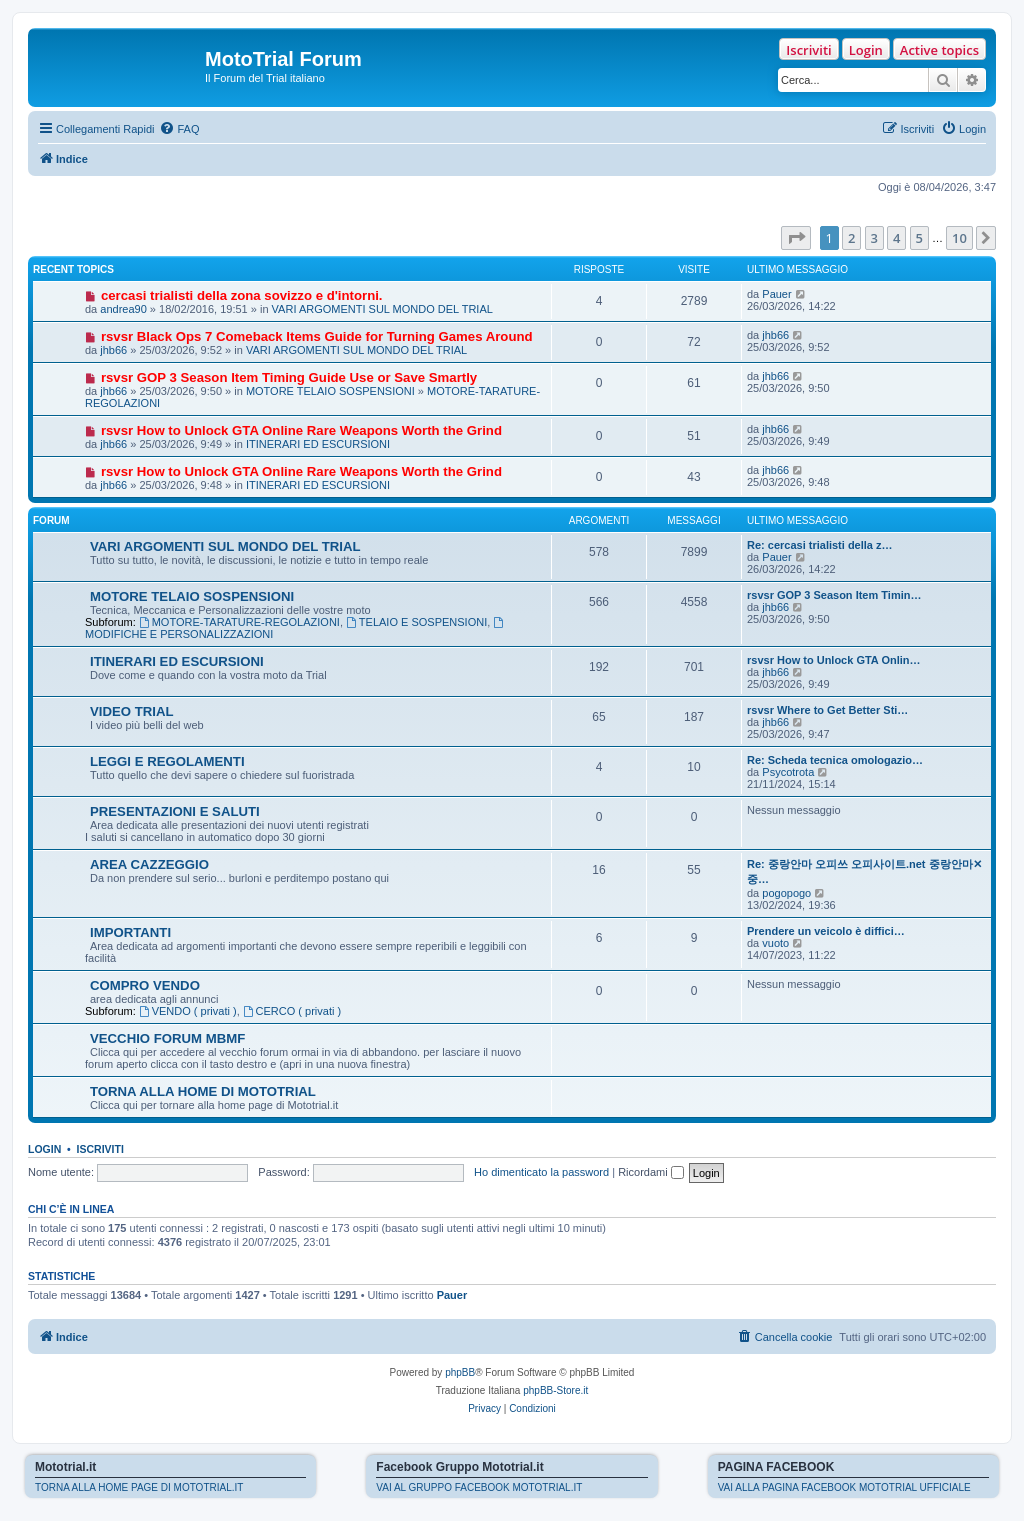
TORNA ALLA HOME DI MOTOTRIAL (203, 1091)
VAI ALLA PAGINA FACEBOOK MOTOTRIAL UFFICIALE (844, 1487)
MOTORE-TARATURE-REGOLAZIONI (239, 622)
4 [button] (896, 238)
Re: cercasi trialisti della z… (820, 545)
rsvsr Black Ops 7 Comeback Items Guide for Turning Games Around (317, 336)
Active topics (939, 50)
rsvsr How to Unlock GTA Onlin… (834, 660)
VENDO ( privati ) (188, 1011)
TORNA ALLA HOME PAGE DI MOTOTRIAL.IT (139, 1487)
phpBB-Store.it (555, 1390)
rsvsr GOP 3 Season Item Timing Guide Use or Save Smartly (289, 377)
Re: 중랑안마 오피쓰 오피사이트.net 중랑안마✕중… (864, 871)
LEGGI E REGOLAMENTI (167, 761)
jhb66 (113, 350)
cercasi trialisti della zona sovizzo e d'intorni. (242, 295)
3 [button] (874, 238)
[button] (796, 238)
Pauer (776, 294)
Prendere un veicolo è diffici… (826, 931)
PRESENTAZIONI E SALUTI (175, 811)
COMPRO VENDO (145, 985)
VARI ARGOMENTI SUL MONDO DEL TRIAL (382, 309)
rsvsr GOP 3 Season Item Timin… (834, 595)
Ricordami (651, 1172)
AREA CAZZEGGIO (149, 864)
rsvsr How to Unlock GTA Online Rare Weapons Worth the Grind (301, 430)
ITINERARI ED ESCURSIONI (318, 444)
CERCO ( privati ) (292, 1011)
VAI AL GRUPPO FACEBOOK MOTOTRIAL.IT (479, 1487)
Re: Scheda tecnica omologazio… (835, 760)
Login (866, 50)
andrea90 (123, 309)
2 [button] (851, 238)
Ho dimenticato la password (541, 1172)
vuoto (775, 943)
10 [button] (959, 238)
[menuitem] (179, 129)
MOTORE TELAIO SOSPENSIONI (330, 391)
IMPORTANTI (130, 932)
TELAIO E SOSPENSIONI (416, 622)
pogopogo (786, 893)
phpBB (460, 1372)
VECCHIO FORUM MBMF (167, 1038)
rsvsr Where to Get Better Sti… (827, 710)
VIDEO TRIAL (132, 711)
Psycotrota (788, 772)
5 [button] (919, 238)
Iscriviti (808, 50)
